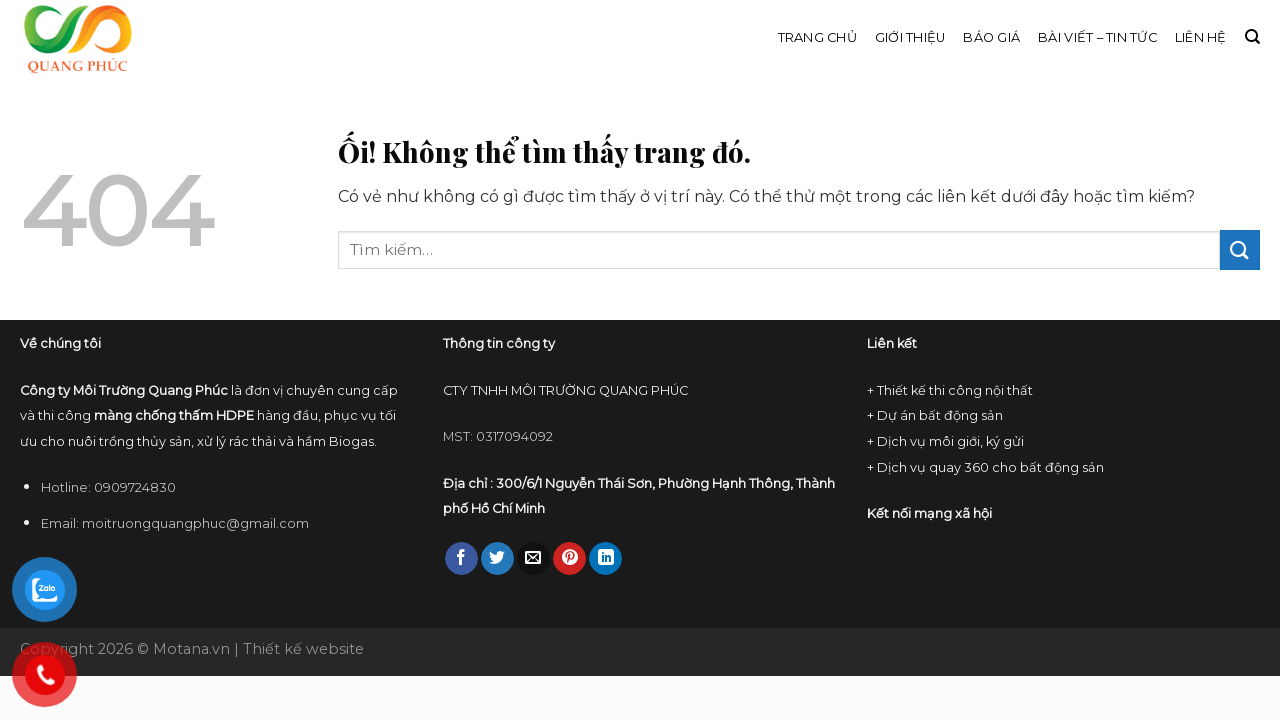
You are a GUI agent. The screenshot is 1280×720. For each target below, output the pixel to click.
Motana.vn (191, 649)
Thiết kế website (303, 649)
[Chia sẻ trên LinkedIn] (605, 559)
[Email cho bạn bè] (533, 559)
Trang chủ (817, 37)
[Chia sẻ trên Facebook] (461, 559)
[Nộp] (1240, 249)
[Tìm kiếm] (1252, 37)
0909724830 (135, 487)
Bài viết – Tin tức (1097, 37)
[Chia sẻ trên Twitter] (497, 559)
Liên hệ (1201, 37)
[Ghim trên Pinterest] (569, 559)
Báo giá (991, 37)
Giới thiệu (910, 37)
